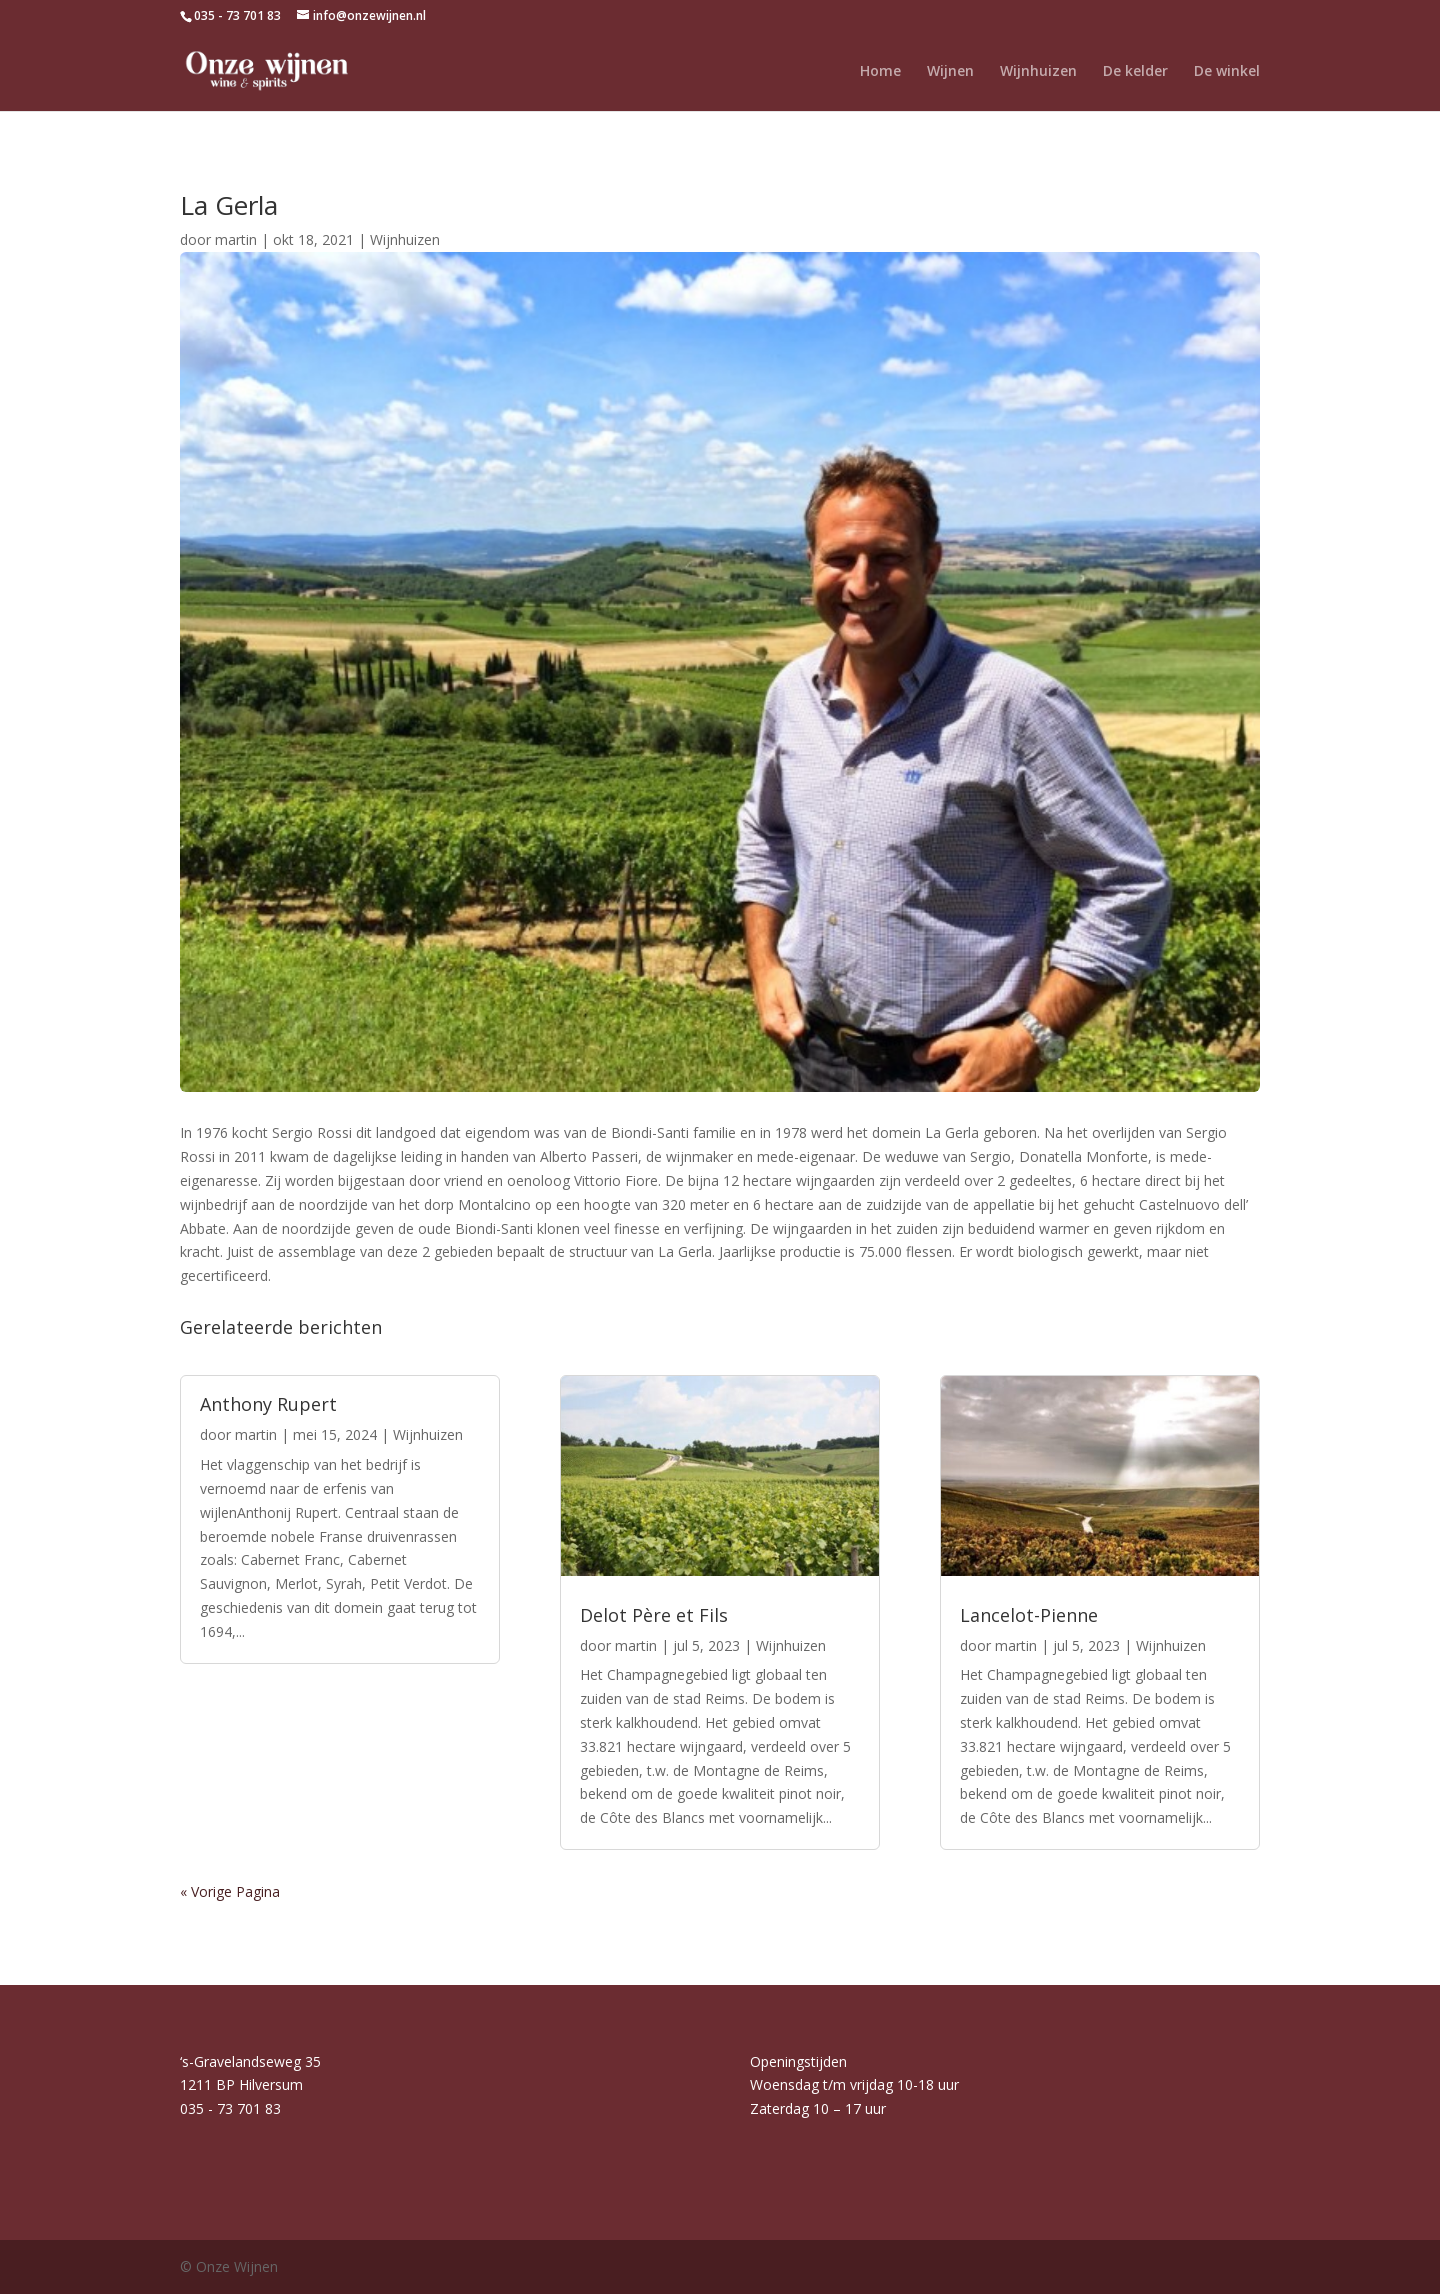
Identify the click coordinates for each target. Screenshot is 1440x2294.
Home (880, 72)
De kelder (1135, 72)
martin (236, 239)
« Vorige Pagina (230, 1891)
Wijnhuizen (1038, 72)
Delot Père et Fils (654, 1615)
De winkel (1227, 72)
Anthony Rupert (268, 1404)
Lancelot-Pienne (1029, 1615)
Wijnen (950, 72)
